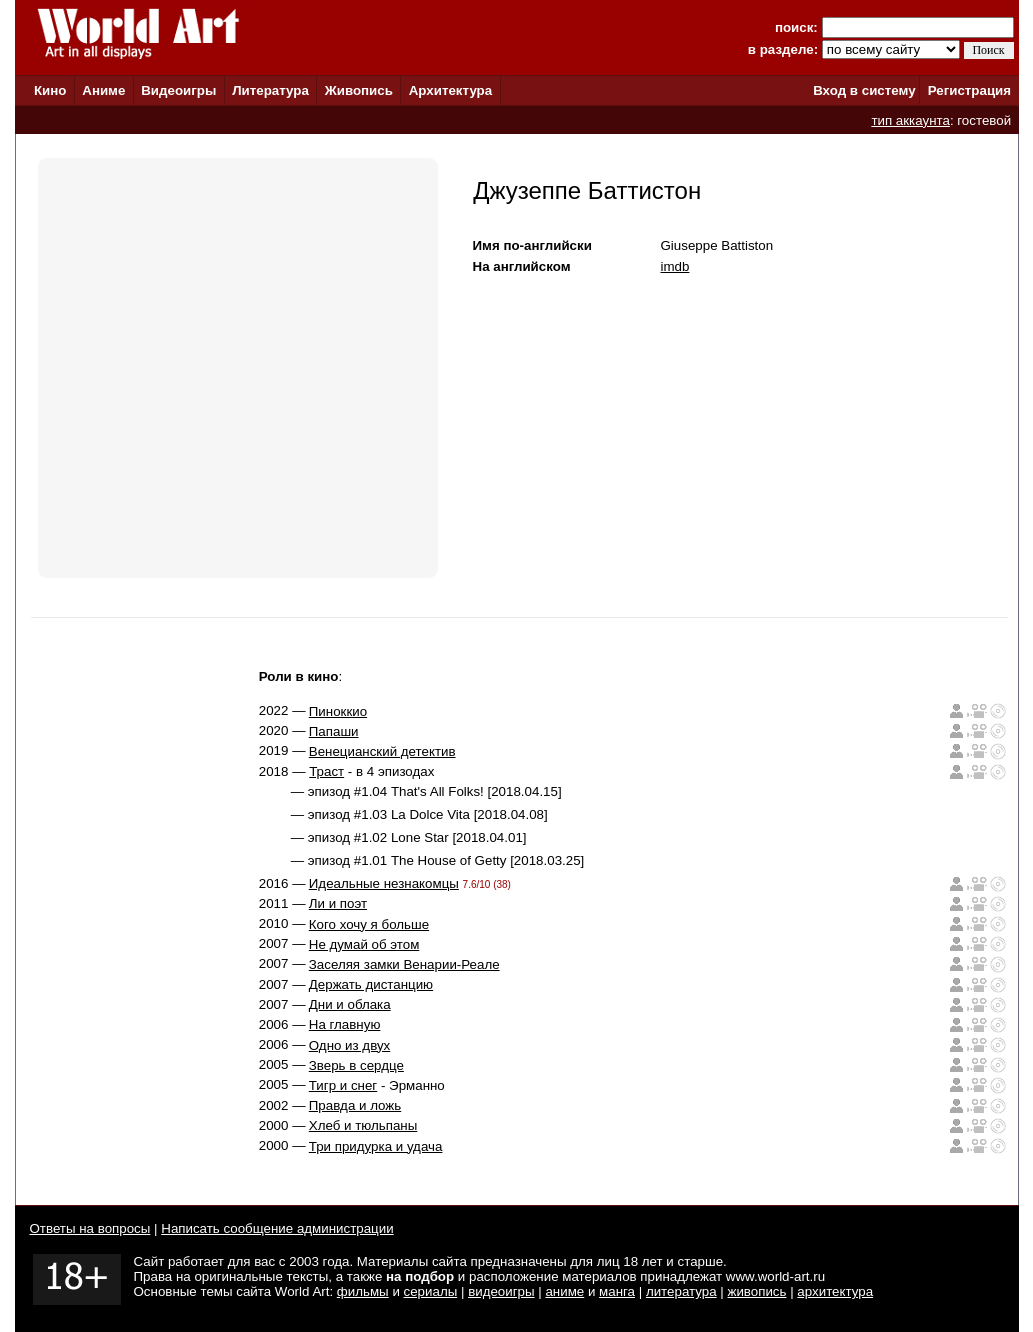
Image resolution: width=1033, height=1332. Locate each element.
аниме (564, 1291)
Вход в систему (864, 90)
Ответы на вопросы (90, 1228)
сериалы (431, 1291)
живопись (756, 1291)
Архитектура (450, 90)
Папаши (334, 731)
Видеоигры (178, 90)
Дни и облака (350, 1004)
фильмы (363, 1291)
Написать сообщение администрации (277, 1228)
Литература (270, 90)
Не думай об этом (364, 944)
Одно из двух (349, 1045)
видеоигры (501, 1291)
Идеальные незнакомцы (384, 883)
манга (617, 1291)
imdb (675, 266)
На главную (345, 1024)
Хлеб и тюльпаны (363, 1125)
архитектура (835, 1291)
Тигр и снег (343, 1085)
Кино (50, 90)
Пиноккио (338, 711)
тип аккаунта (910, 120)
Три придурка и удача (376, 1146)
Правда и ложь (355, 1105)
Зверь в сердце (356, 1065)
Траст (326, 771)
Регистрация (969, 90)
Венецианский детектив (382, 751)
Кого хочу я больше (369, 924)
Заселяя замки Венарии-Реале (404, 964)
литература (681, 1291)
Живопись (359, 90)
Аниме (103, 90)
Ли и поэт (338, 903)
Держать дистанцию (371, 984)
